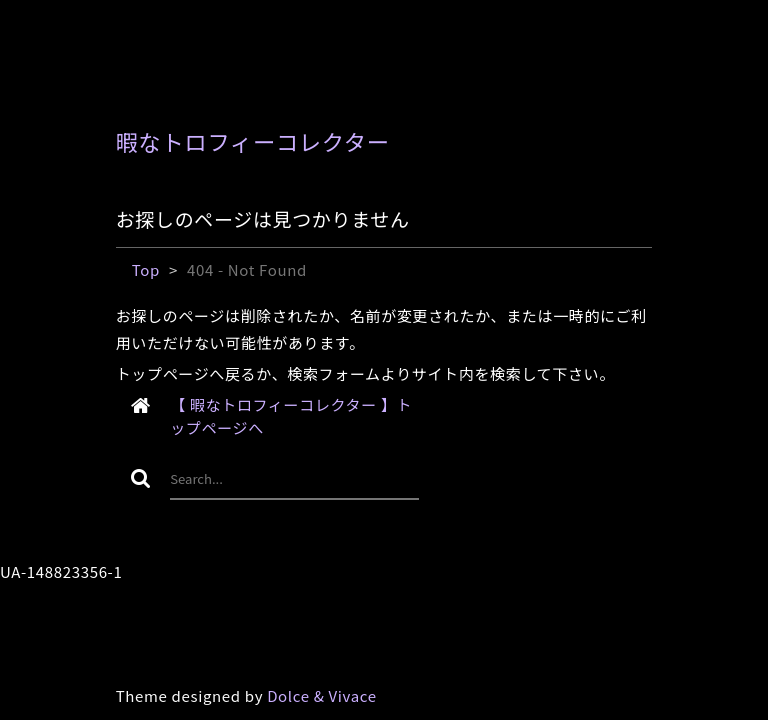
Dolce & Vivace (322, 695)
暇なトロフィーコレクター (253, 141)
